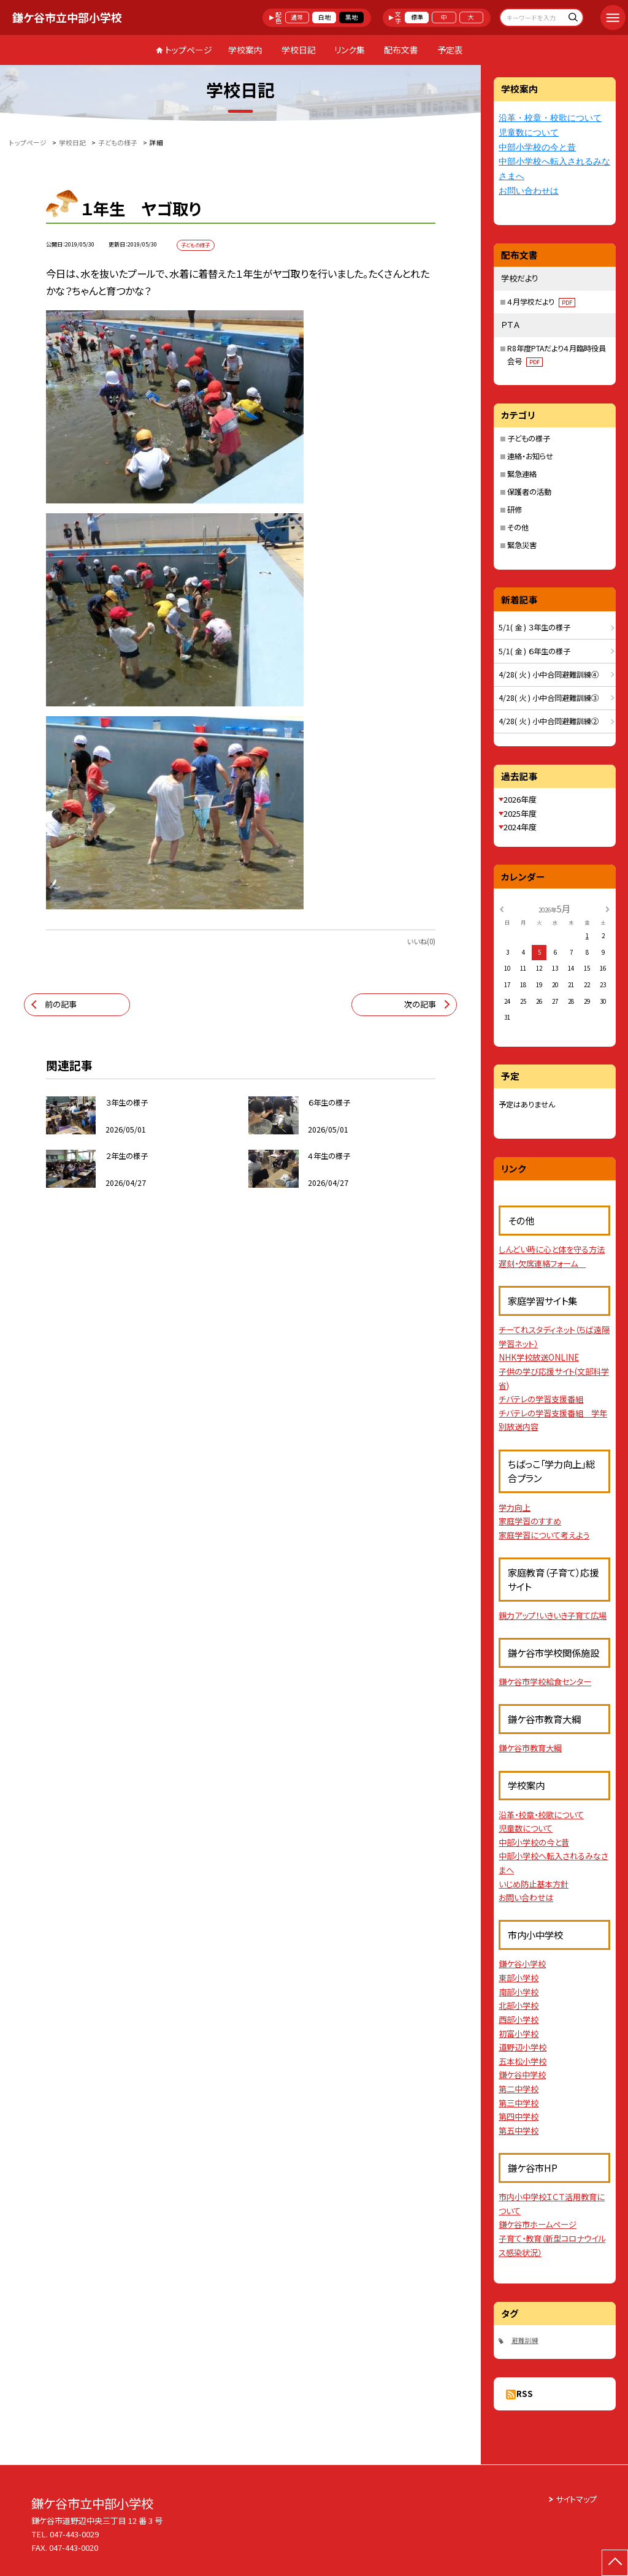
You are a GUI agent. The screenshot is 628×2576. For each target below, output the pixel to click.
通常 (297, 17)
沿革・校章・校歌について (550, 118)
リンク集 (349, 50)
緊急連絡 (522, 474)
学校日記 (298, 50)
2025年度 (520, 813)
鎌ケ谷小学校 (522, 1964)
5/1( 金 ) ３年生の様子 (534, 627)
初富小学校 (518, 2033)
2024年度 (520, 827)
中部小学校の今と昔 (537, 147)
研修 (514, 509)
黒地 (351, 17)
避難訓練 (524, 2340)
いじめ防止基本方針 (534, 1884)
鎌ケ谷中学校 (522, 2075)
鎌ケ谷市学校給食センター (545, 1681)
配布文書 (401, 50)
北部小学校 (518, 2005)
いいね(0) (421, 941)
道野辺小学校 (522, 2047)
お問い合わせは (529, 191)
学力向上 (514, 1507)
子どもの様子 (528, 438)
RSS (524, 2393)
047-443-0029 (74, 2534)
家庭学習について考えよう (544, 1535)
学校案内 (245, 50)
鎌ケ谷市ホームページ (537, 2224)
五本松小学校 (522, 2061)
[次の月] (607, 908)
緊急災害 (522, 545)
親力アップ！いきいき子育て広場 (553, 1615)
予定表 (450, 50)
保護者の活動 (529, 491)
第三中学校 (518, 2103)
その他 (518, 527)
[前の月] (502, 908)
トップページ (188, 50)
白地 (324, 17)
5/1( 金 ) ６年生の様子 (534, 651)
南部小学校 (518, 1992)
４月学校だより (541, 301)
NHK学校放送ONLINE (539, 1357)
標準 (417, 17)
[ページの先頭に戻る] (614, 2562)
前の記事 (61, 1004)
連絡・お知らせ (530, 456)
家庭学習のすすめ (530, 1521)
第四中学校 (518, 2116)
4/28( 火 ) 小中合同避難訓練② (549, 721)
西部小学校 (518, 2019)
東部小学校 (518, 1978)
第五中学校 (518, 2130)
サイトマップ (576, 2499)
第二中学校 (518, 2089)
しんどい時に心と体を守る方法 (552, 1249)
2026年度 (520, 799)
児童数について (529, 133)
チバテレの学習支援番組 (541, 1399)
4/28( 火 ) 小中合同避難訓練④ (549, 674)
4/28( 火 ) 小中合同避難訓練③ (549, 697)
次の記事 (420, 1004)
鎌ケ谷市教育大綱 (530, 1748)
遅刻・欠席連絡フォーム (542, 1263)
